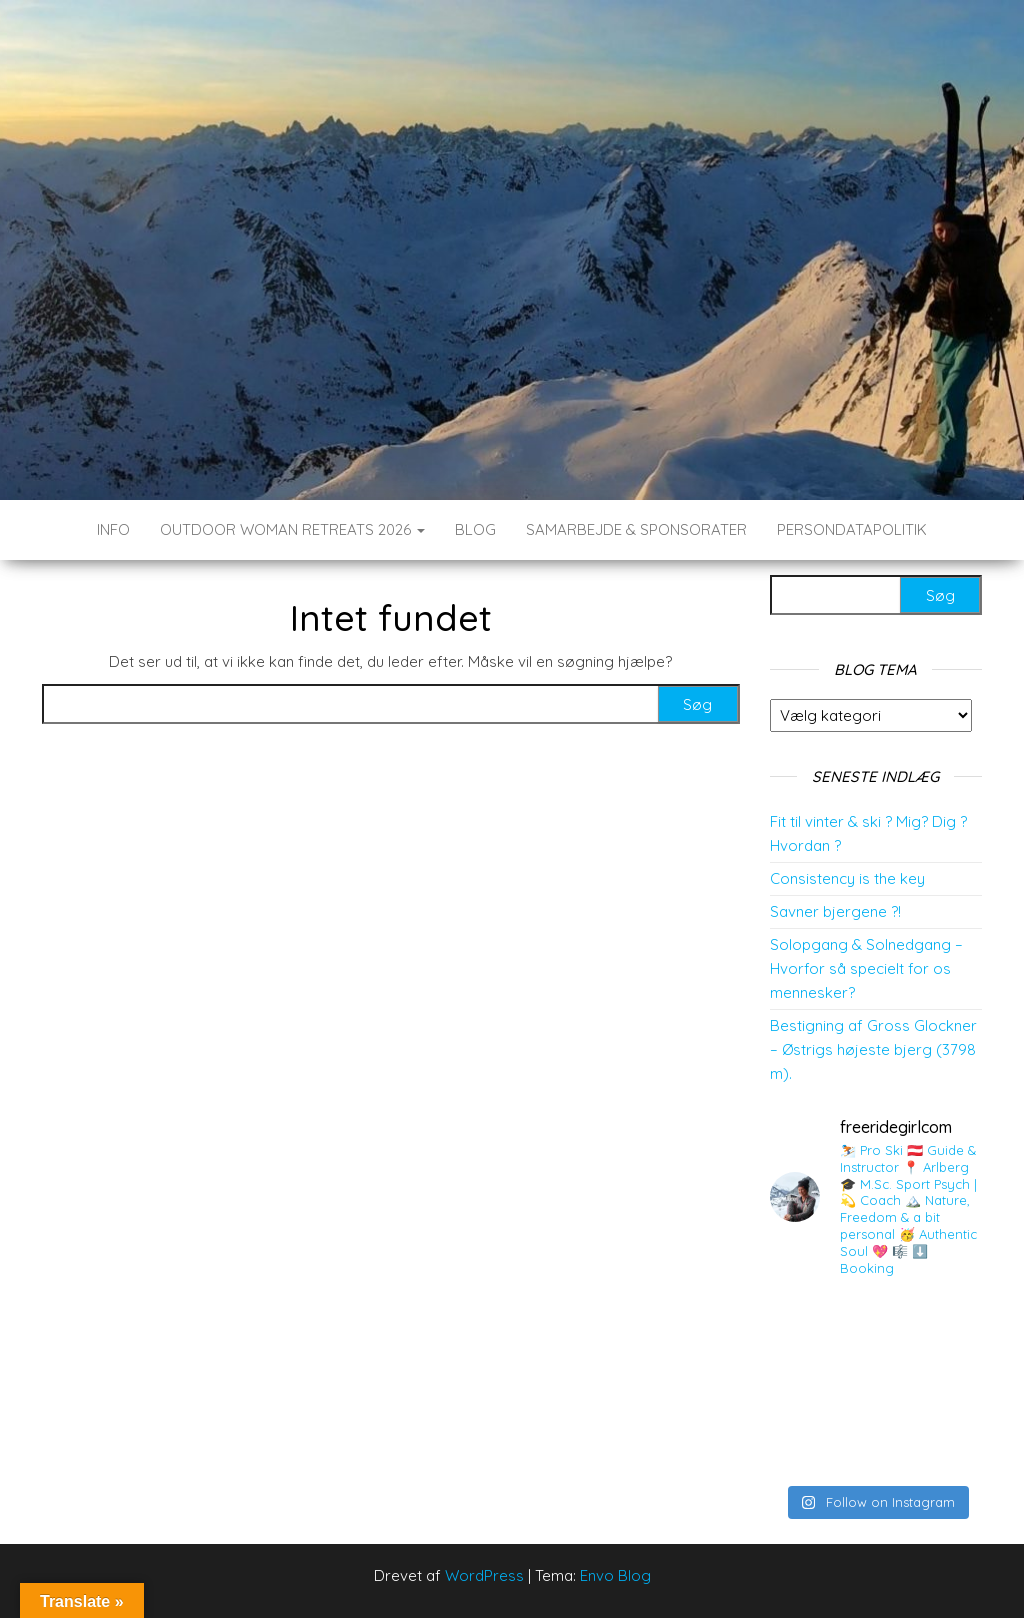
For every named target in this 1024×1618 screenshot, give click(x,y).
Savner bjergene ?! (835, 911)
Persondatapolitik (852, 529)
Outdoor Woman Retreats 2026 (292, 529)
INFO (113, 529)
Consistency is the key (847, 878)
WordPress (484, 1575)
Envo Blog (615, 1575)
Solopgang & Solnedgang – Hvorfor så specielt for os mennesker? (866, 968)
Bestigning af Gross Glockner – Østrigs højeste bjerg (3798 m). (873, 1049)
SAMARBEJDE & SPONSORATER (636, 529)
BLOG (475, 529)
